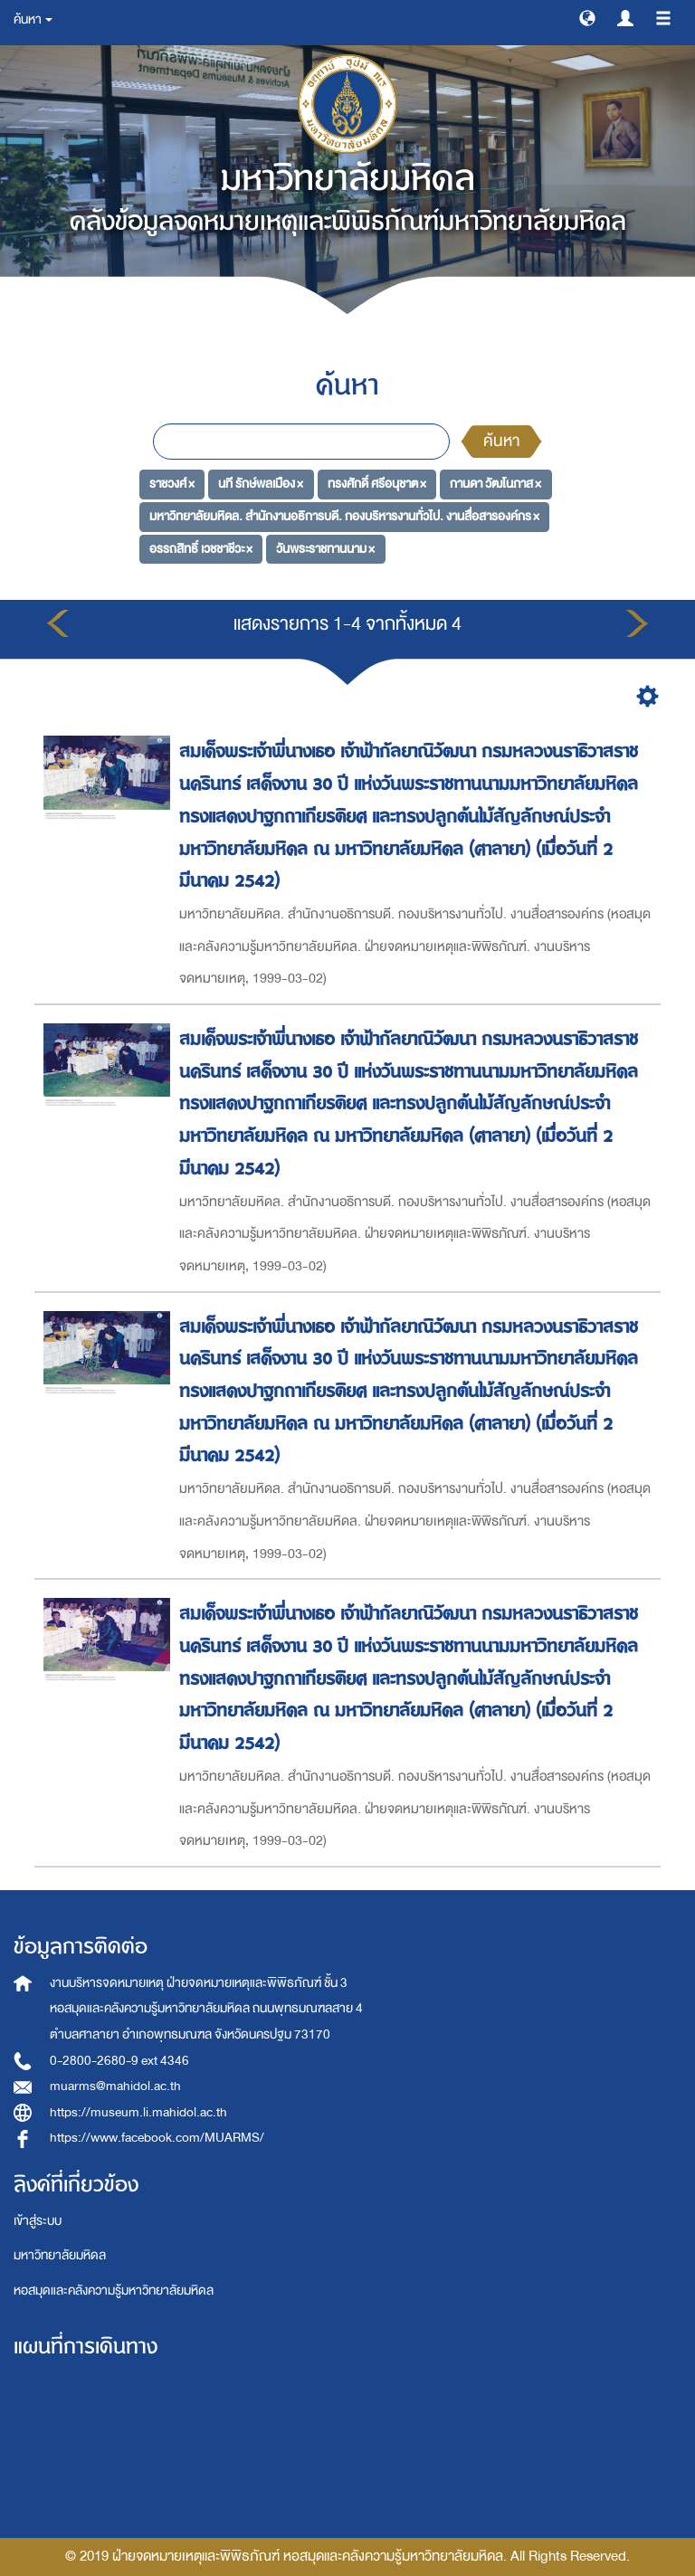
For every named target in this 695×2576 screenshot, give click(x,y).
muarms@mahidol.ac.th (115, 2086)
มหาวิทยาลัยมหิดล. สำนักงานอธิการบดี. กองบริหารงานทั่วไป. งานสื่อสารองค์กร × (344, 516)
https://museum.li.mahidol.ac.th (138, 2112)
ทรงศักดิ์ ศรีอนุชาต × (377, 483)
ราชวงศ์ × (172, 483)
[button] (587, 17)
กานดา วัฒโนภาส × (495, 483)
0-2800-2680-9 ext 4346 (119, 2060)
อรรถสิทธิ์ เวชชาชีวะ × (200, 548)
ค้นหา (501, 441)
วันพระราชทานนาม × (325, 548)
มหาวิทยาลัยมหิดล (60, 2255)
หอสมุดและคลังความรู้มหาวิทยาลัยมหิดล (114, 2290)
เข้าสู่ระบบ (38, 2221)
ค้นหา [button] (33, 19)
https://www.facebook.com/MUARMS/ (157, 2137)
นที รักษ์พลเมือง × (260, 483)
